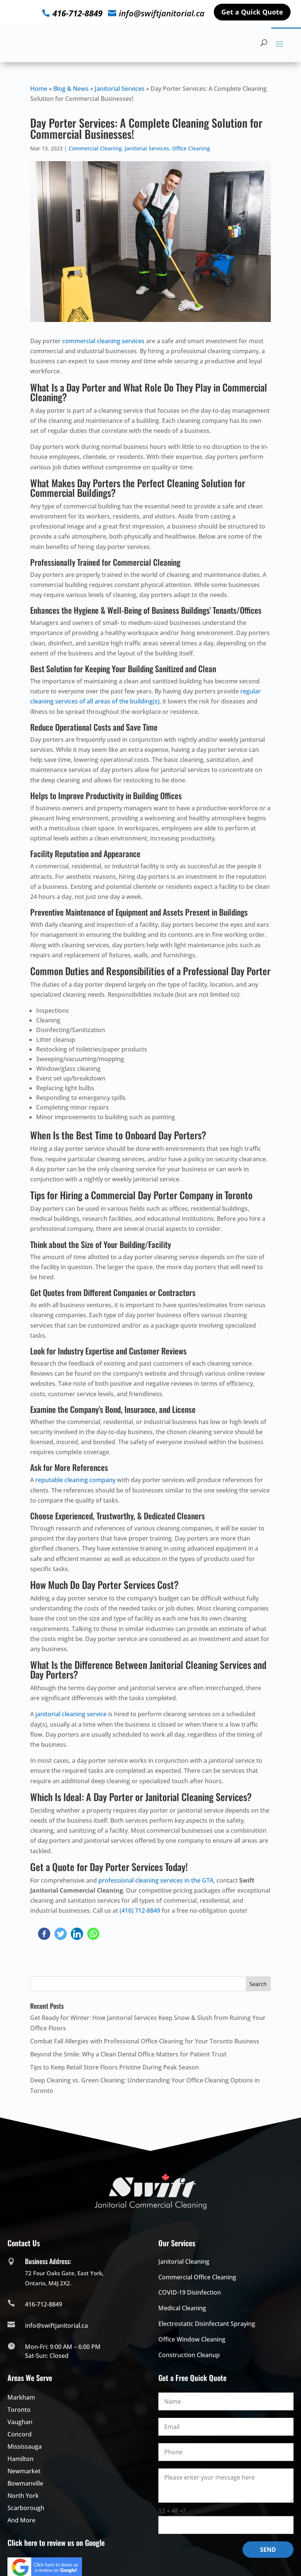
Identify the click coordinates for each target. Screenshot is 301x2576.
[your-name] (226, 2401)
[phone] (226, 2452)
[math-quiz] (226, 2525)
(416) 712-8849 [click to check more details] (140, 1910)
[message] (226, 2485)
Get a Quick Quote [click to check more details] (252, 11)
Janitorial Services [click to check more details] (120, 88)
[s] (150, 1983)
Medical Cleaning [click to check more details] (182, 2308)
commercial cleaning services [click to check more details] (103, 341)
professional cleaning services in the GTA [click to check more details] (155, 1880)
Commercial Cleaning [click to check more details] (95, 148)
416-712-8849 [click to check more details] (77, 13)
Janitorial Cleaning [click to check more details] (183, 2261)
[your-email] (226, 2427)
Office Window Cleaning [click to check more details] (191, 2339)
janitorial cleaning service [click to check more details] (71, 1714)
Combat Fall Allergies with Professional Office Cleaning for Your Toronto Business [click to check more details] (144, 2041)
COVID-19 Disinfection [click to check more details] (189, 2292)
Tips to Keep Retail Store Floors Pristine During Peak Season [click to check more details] (114, 2067)
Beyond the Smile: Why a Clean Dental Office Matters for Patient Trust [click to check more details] (128, 2054)
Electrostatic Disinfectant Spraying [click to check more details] (206, 2324)
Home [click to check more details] (38, 88)
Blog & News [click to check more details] (71, 88)
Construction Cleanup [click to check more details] (189, 2355)
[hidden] (264, 41)
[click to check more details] (59, 43)
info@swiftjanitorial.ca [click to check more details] (162, 13)
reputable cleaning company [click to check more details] (75, 1480)
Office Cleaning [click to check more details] (191, 148)
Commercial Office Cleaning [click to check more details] (197, 2277)
